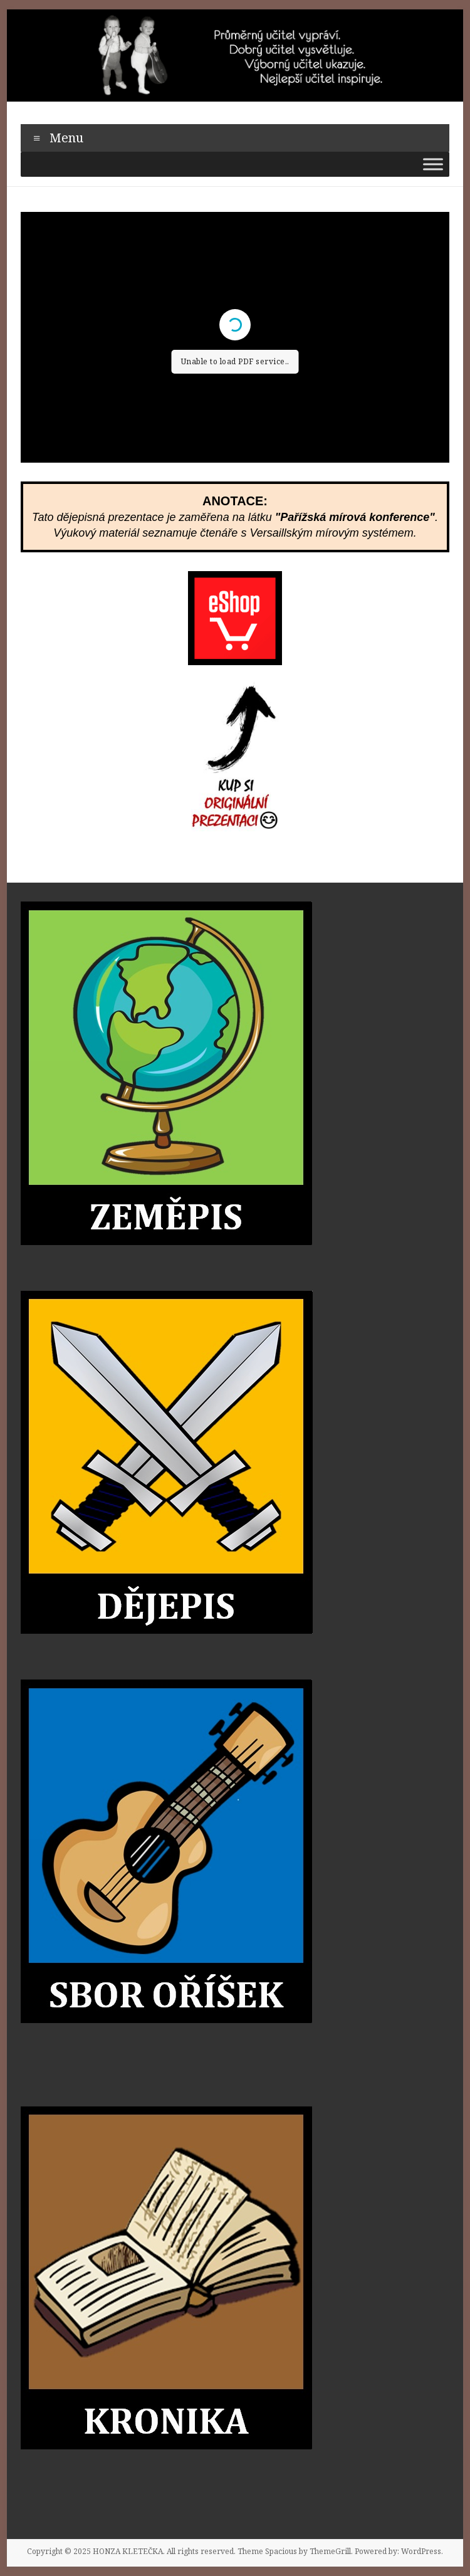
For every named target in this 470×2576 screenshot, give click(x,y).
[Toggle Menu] (433, 164)
